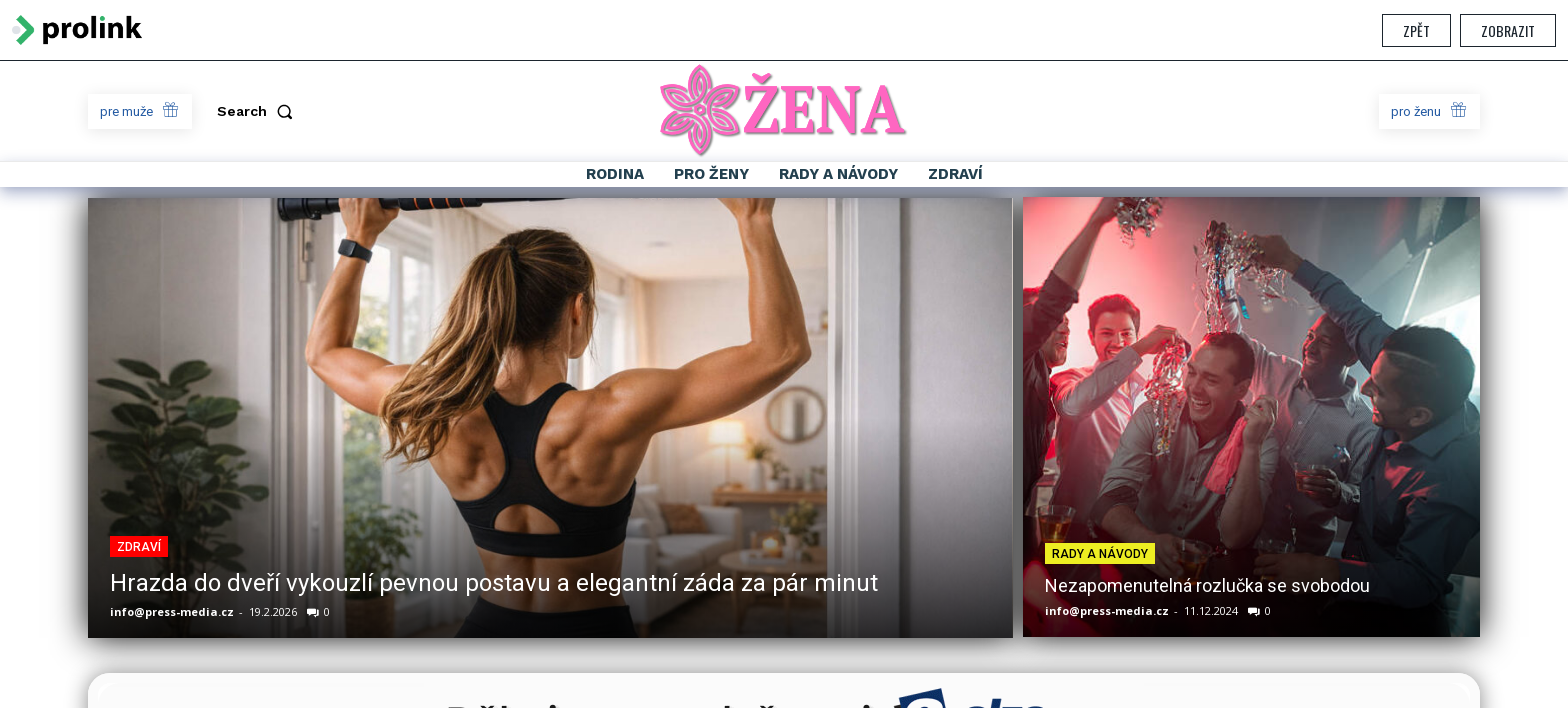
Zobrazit (1508, 30)
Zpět (1416, 30)
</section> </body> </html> (784, 384)
